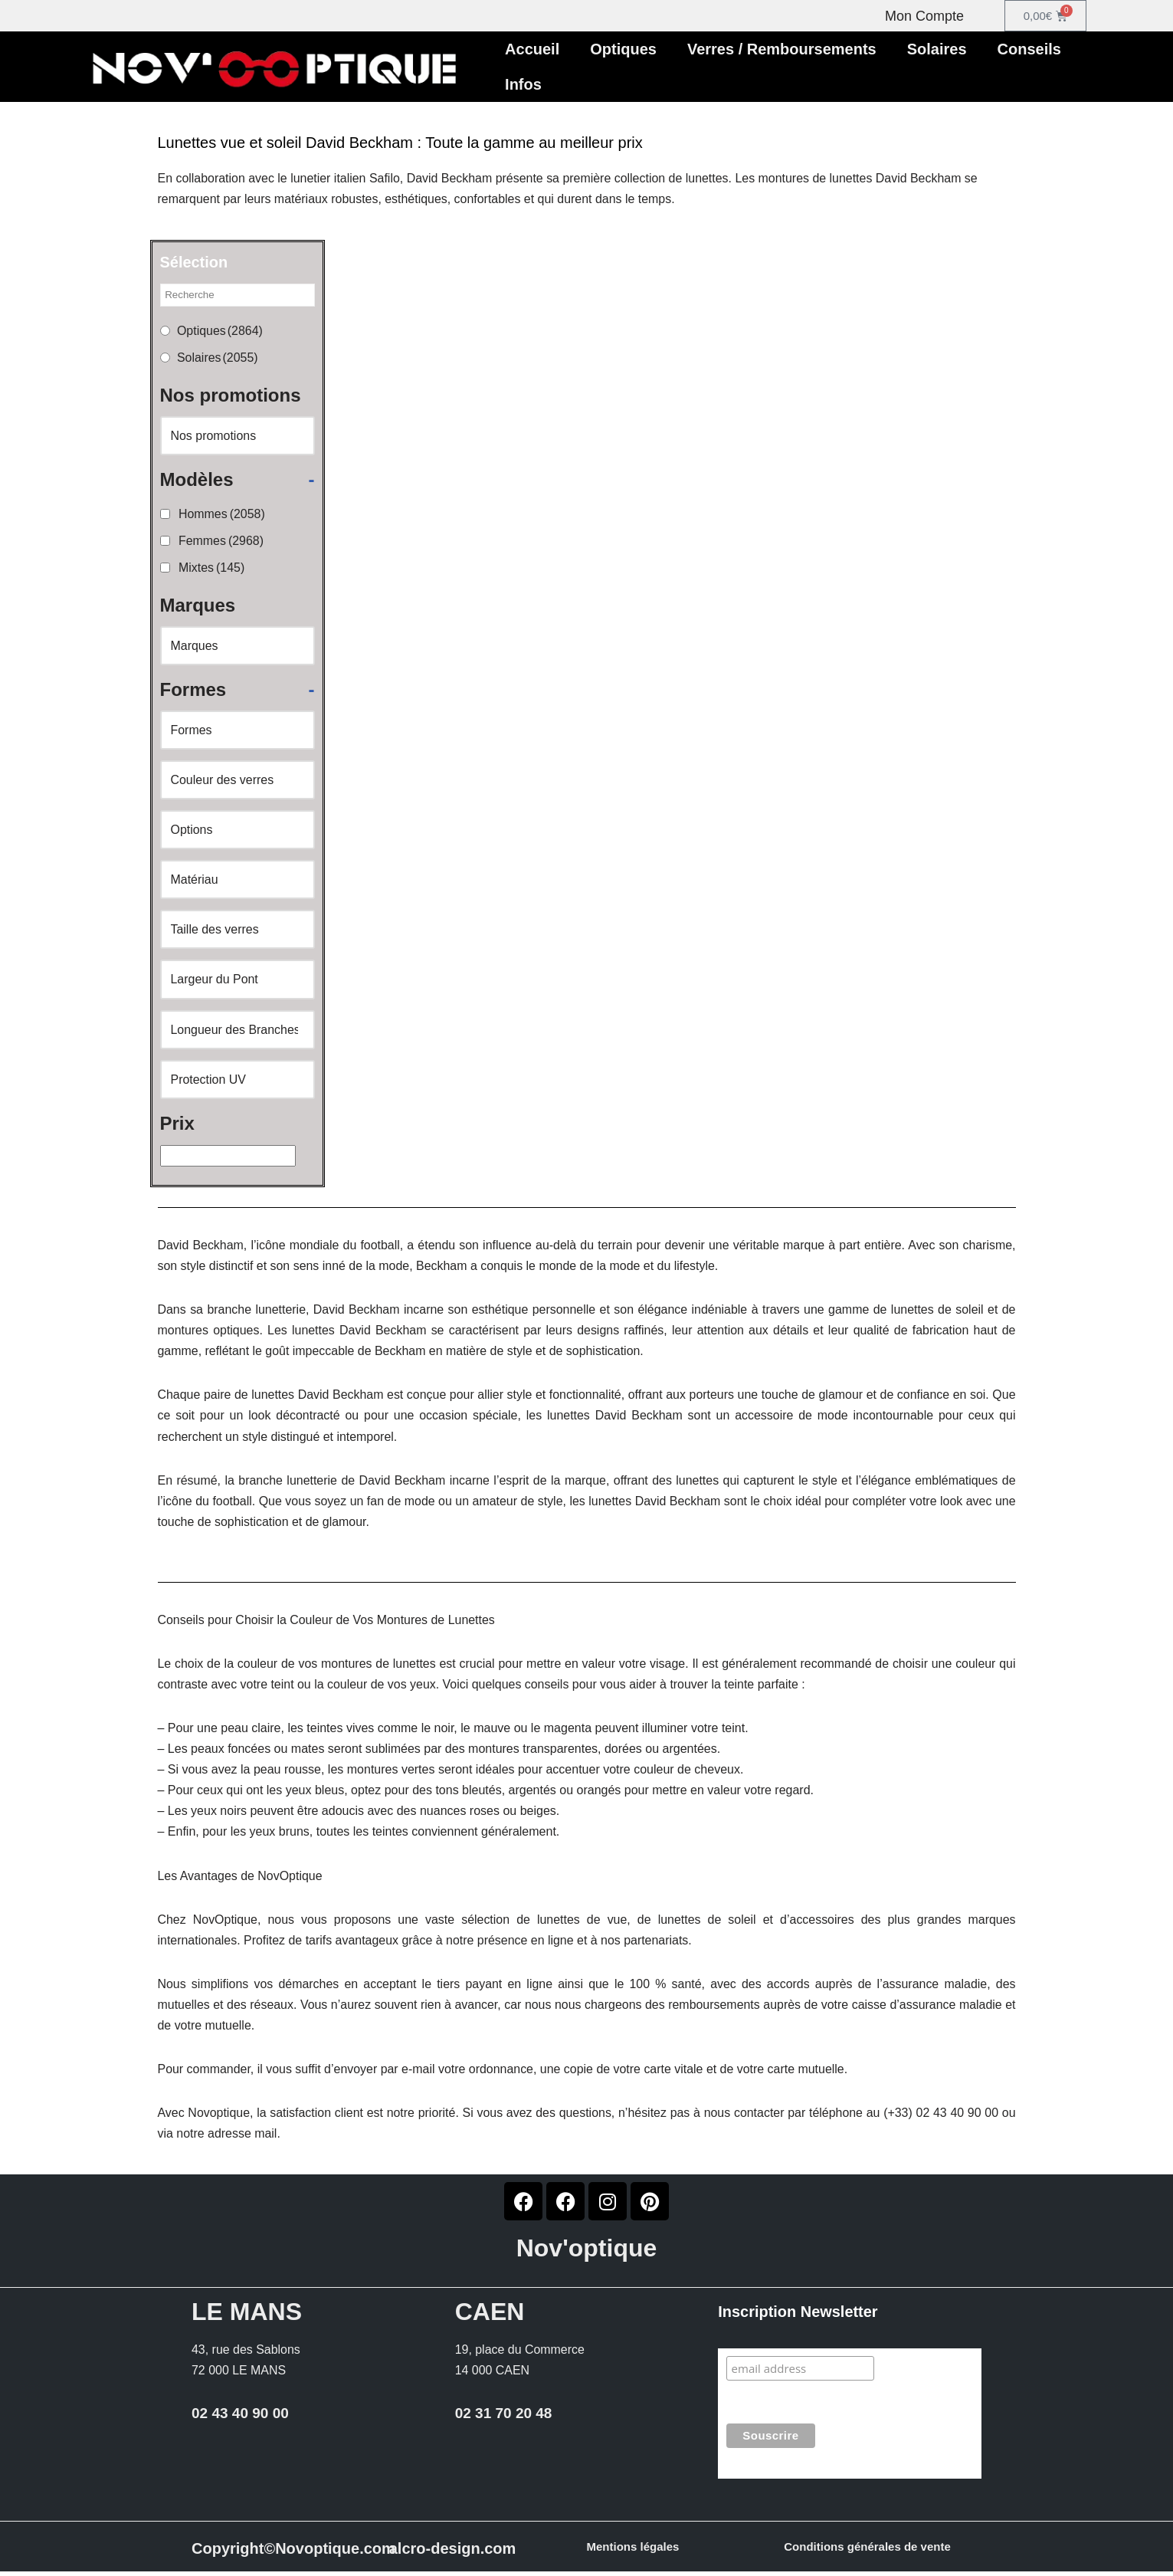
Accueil (532, 49)
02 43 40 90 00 (240, 2418)
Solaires (937, 49)
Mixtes (212, 568)
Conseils (1029, 49)
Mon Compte (924, 16)
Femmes (221, 541)
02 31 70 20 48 (503, 2418)
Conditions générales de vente (867, 2551)
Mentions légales (633, 2551)
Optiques (623, 49)
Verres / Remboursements (781, 49)
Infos (523, 84)
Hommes (222, 514)
